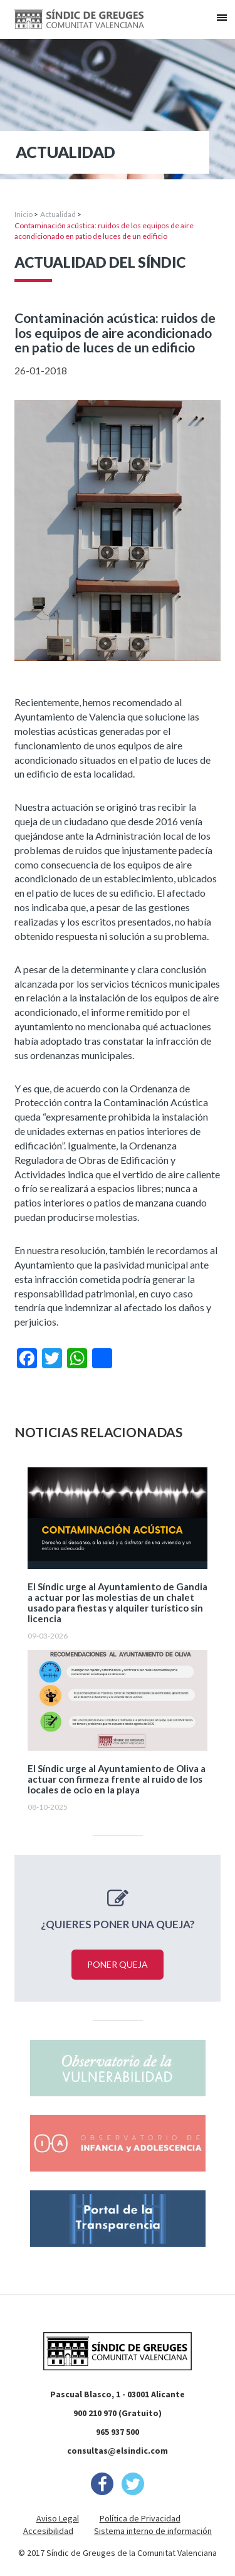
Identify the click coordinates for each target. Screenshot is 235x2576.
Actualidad (58, 214)
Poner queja (117, 1964)
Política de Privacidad (140, 2518)
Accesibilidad (48, 2530)
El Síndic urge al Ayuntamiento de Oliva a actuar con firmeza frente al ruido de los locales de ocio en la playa (117, 1779)
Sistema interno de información (153, 2530)
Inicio (23, 214)
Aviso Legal (57, 2518)
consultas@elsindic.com (117, 2450)
